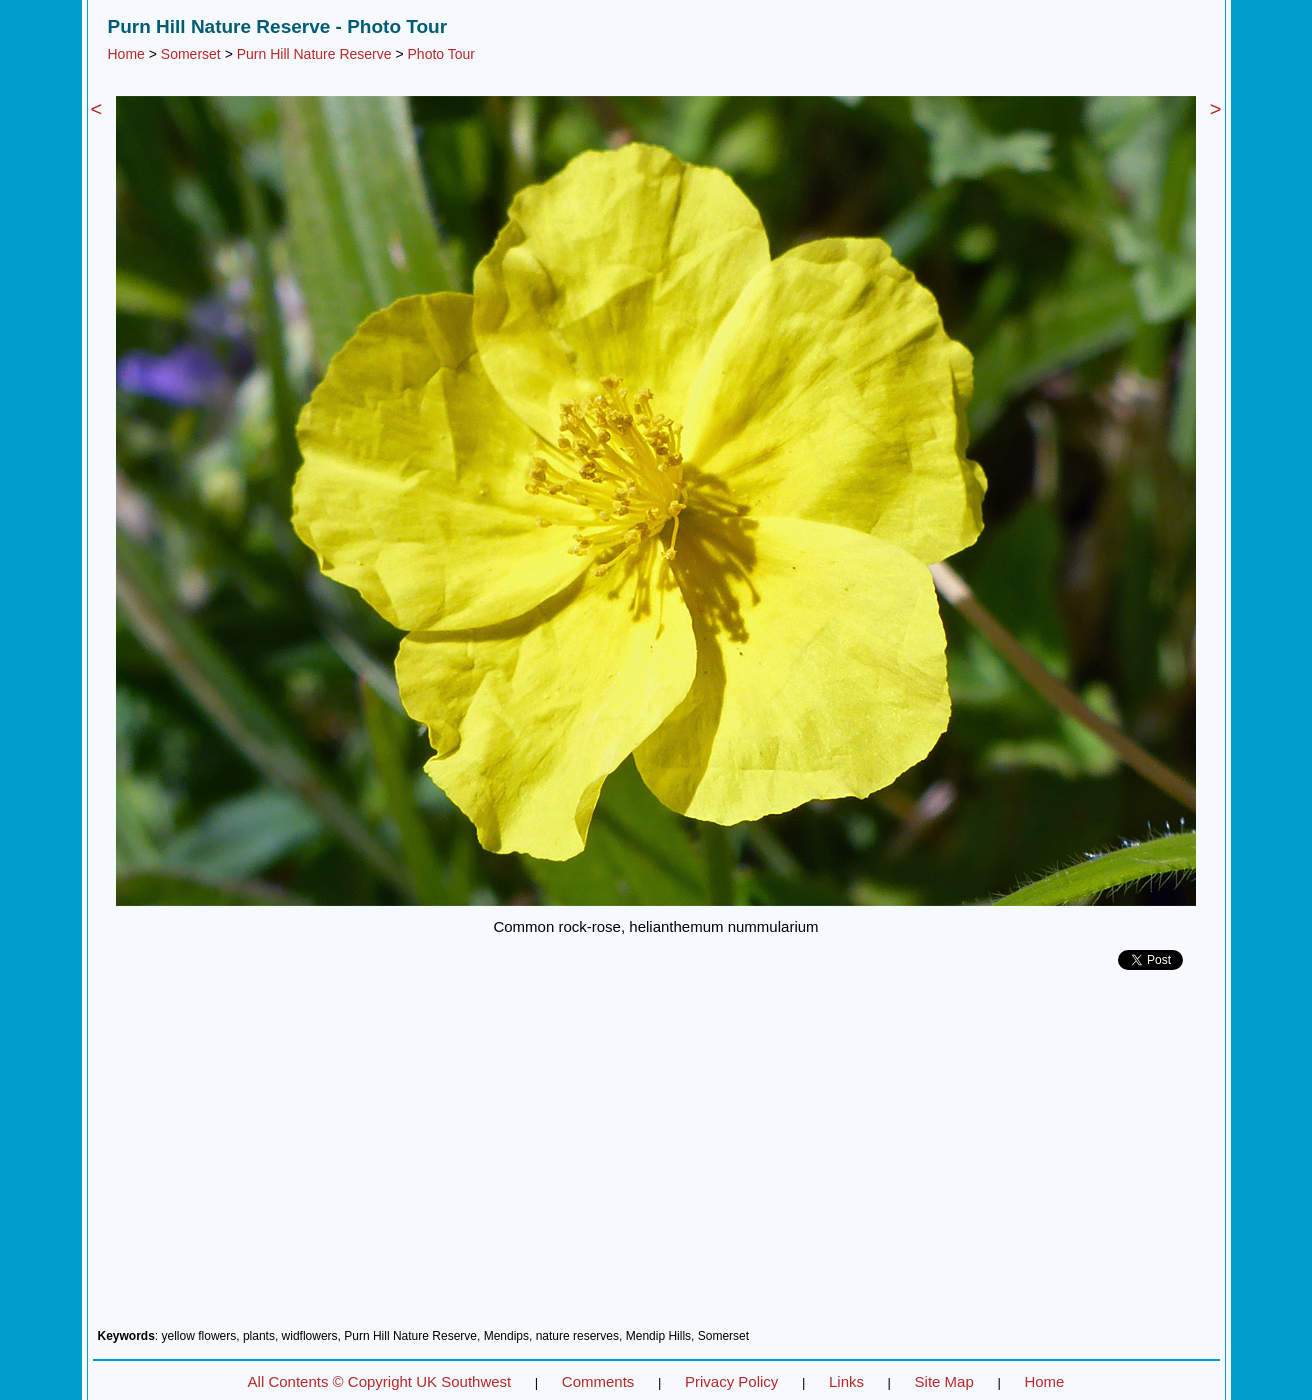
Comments (598, 1381)
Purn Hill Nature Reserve (314, 54)
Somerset (191, 54)
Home (126, 54)
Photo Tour (441, 54)
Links (846, 1381)
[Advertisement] (656, 1157)
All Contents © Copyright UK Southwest (380, 1381)
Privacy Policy (731, 1381)
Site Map (944, 1381)
